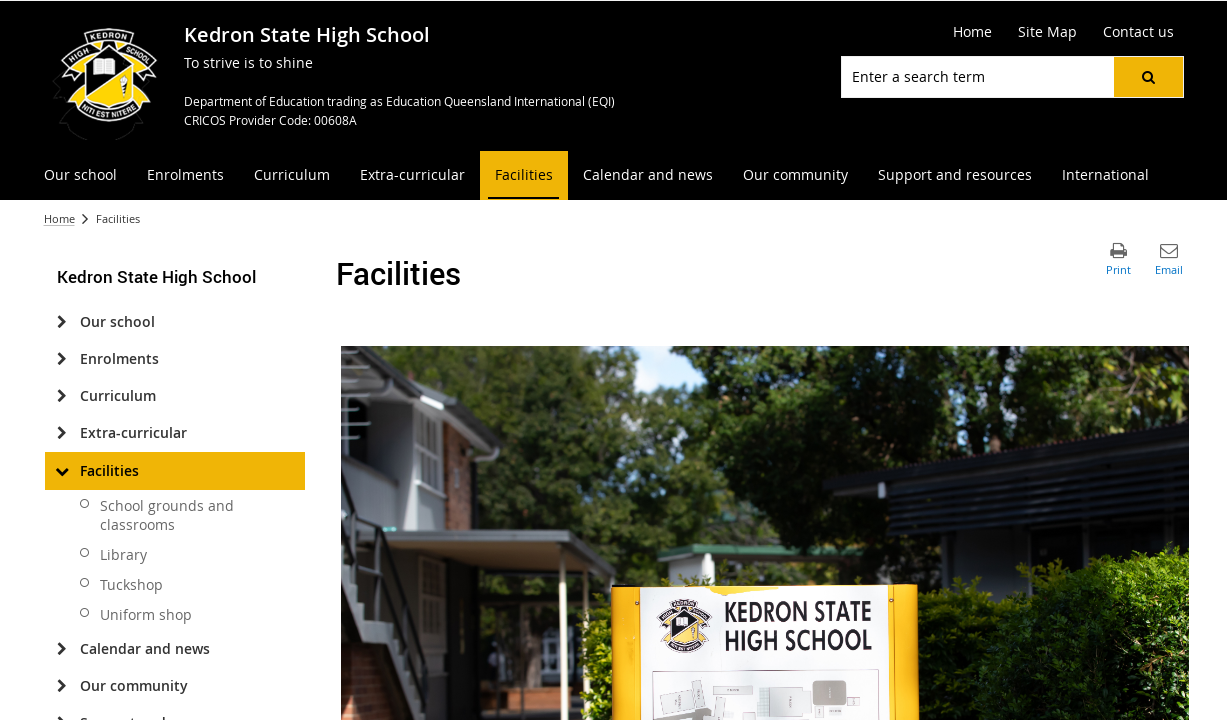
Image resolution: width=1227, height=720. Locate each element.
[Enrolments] (62, 359)
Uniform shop (146, 614)
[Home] (972, 32)
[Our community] (62, 686)
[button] (1148, 77)
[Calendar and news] (62, 649)
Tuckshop (131, 584)
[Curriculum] (62, 396)
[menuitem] (80, 175)
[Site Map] (1047, 32)
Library (123, 554)
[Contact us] (1138, 32)
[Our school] (62, 322)
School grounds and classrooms (167, 515)
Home (59, 218)
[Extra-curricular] (62, 433)
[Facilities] (62, 471)
